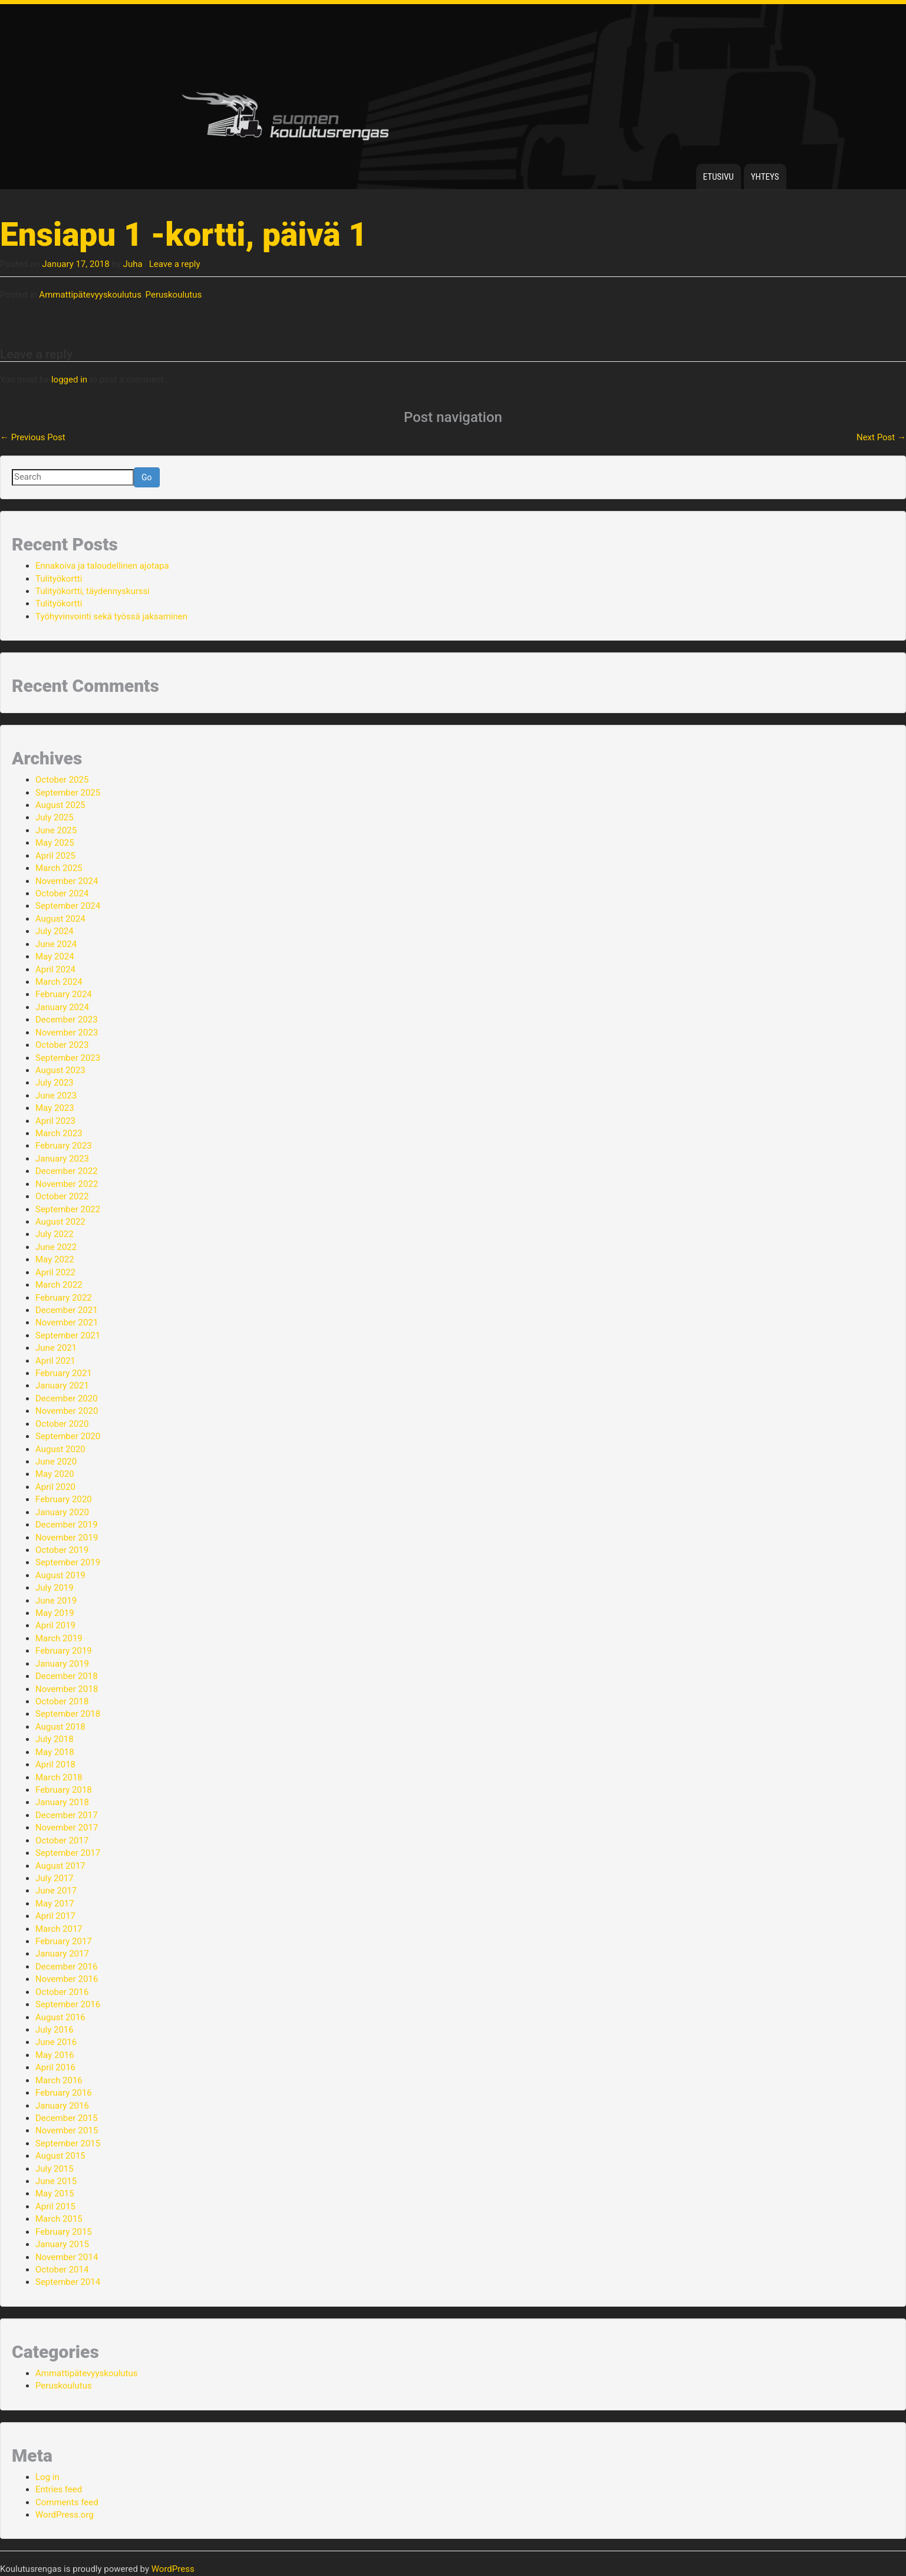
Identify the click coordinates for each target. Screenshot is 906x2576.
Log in (47, 2477)
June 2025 (56, 830)
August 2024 (60, 918)
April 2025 (55, 855)
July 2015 (54, 2168)
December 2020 (66, 1398)
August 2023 (60, 1070)
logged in (69, 379)
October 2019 (61, 1550)
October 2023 (61, 1045)
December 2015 (66, 2118)
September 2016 (67, 2004)
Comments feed (66, 2502)
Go (146, 477)
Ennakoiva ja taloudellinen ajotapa (102, 565)
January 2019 (62, 1663)
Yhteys (765, 176)
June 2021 (56, 1348)
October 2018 (61, 1701)
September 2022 (67, 1209)
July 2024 (54, 931)
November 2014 (66, 2257)
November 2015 (66, 2130)
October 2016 (61, 1992)
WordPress (173, 2569)
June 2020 (56, 1461)
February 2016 (63, 2092)
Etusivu (718, 176)
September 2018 (67, 1713)
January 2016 (62, 2105)
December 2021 (66, 1310)
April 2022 (55, 1272)
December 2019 (66, 1524)
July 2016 (54, 2029)
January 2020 (62, 1512)
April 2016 (55, 2067)
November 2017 (66, 1827)
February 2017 (63, 1941)
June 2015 (56, 2181)
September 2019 (67, 1562)
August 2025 (60, 805)
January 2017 (62, 1953)
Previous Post (32, 437)
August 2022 (60, 1221)
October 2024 (61, 893)
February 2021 (63, 1373)
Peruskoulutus (174, 294)
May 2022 (54, 1259)
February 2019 (63, 1650)
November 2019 (66, 1537)
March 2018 (59, 1777)
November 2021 (66, 1322)
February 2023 (63, 1145)
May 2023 (54, 1108)
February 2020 (63, 1499)
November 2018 (66, 1689)
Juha (133, 264)
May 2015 (54, 2193)
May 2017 (54, 1903)
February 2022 (63, 1297)
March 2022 (59, 1284)
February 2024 (63, 994)
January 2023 (62, 1158)
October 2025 (61, 779)
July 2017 (54, 1878)
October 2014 (61, 2269)
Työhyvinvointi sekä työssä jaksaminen (111, 616)
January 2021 (62, 1385)
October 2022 (61, 1196)
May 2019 (54, 1613)
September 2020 (67, 1436)
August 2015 (60, 2155)
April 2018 (55, 1764)
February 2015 (63, 2232)
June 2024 (56, 944)
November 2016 (66, 1979)
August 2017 (60, 1866)
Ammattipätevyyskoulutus (90, 294)
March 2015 (59, 2219)
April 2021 (55, 1360)
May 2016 (54, 2055)
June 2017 (56, 1890)
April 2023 (55, 1121)
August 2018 (60, 1726)
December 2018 (66, 1676)
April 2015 (55, 2206)
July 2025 (54, 817)
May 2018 (54, 1752)
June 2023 (56, 1095)
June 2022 (56, 1247)
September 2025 (67, 792)
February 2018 (63, 1790)
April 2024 (55, 969)
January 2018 (62, 1802)
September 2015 (67, 2143)
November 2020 (66, 1411)
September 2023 (67, 1058)
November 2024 (66, 881)
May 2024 (54, 956)
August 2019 (60, 1575)
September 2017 (67, 1853)
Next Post (881, 437)
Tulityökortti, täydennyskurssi (92, 591)
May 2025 (54, 842)
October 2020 (61, 1424)
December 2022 (66, 1171)
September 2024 (67, 906)
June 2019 (56, 1600)
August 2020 (60, 1449)
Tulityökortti (58, 578)
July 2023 (54, 1082)
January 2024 (62, 1007)
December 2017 (66, 1815)
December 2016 (66, 1966)
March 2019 (59, 1638)
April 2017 (55, 1916)
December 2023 (66, 1019)
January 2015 (62, 2244)
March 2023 (59, 1133)
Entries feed (58, 2489)
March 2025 (59, 868)
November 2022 (66, 1184)
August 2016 (60, 2017)
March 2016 (59, 2080)
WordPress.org (64, 2514)
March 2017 (59, 1929)
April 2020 (55, 1487)
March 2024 (59, 982)
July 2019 (54, 1587)
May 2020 (54, 1474)
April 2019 (55, 1625)
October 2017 (61, 1840)
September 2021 (67, 1335)
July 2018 (54, 1739)
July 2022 (54, 1234)
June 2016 (56, 2042)
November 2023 (66, 1032)
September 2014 (67, 2282)
